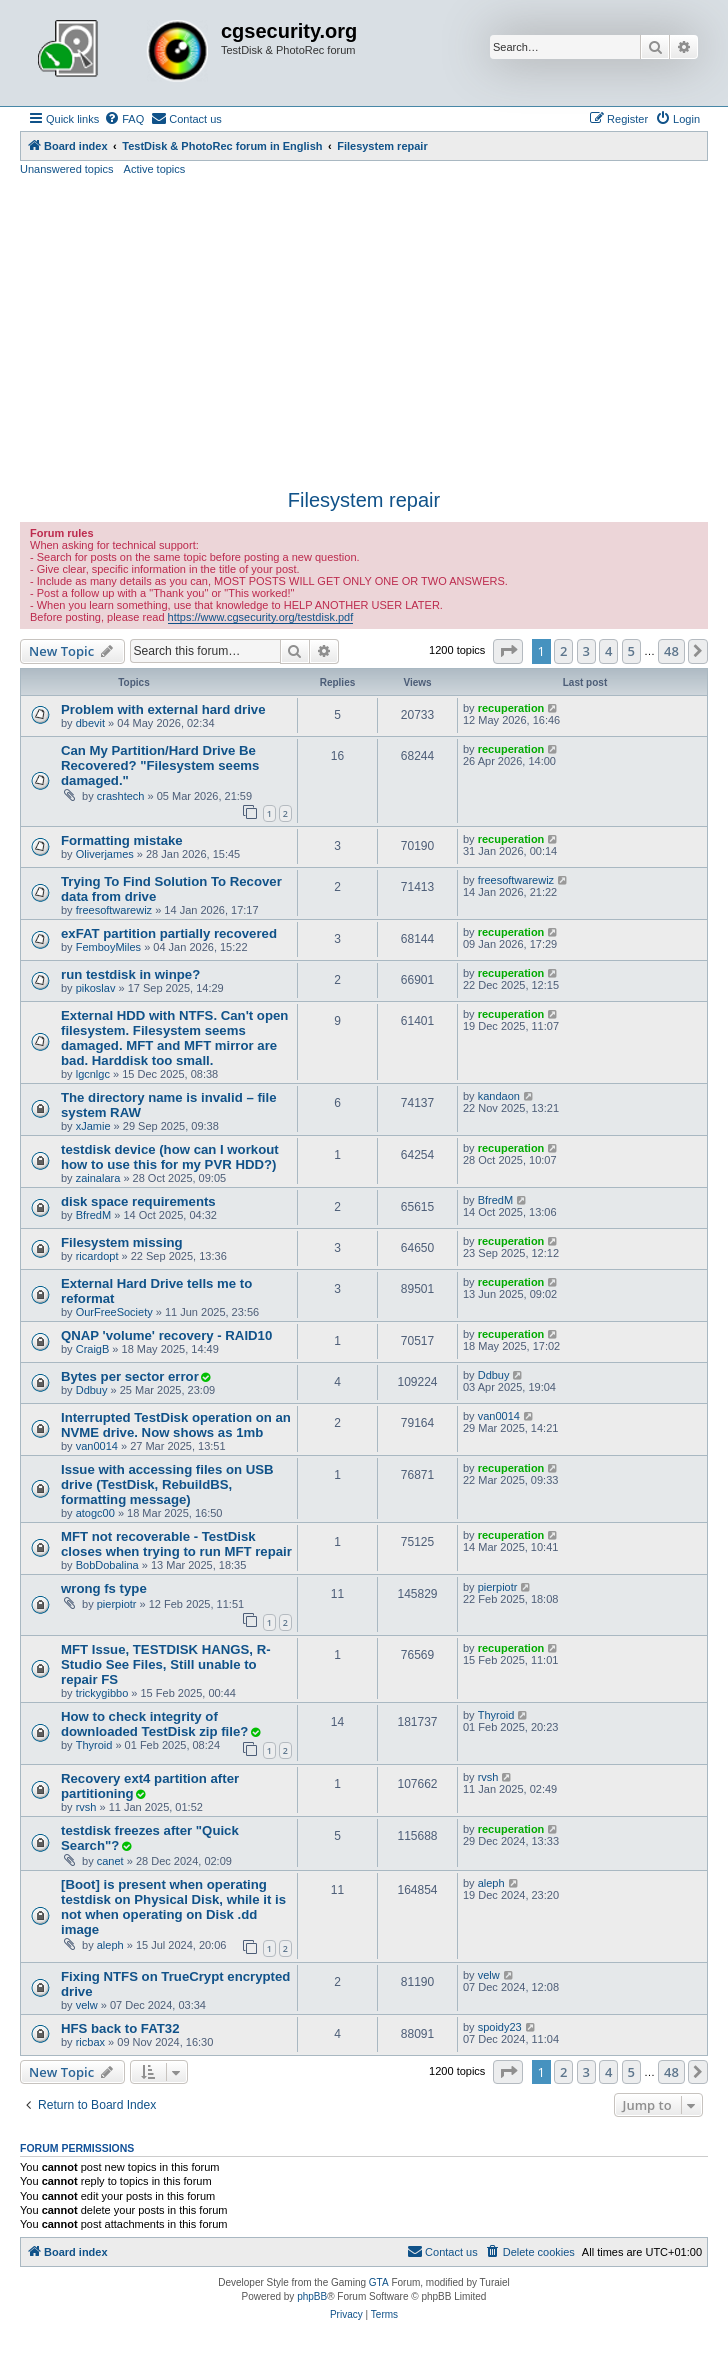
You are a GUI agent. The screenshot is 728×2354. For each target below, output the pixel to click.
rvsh (86, 1807)
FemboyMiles (108, 947)
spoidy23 (500, 2027)
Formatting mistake (122, 840)
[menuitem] (124, 119)
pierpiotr (117, 1604)
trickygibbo (102, 1693)
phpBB (312, 2296)
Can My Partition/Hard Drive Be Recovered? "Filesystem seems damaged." (160, 765)
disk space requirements (138, 1201)
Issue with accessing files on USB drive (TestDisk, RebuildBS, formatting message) (167, 1484)
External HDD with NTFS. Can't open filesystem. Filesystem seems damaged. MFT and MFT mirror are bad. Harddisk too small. (174, 1038)
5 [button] (631, 651)
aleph (110, 1945)
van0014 (97, 1446)
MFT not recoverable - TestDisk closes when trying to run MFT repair (176, 1544)
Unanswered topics (67, 169)
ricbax (90, 2042)
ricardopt (97, 1256)
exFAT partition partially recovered (169, 933)
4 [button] (608, 651)
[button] (508, 651)
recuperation (511, 708)
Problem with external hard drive (163, 709)
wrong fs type (104, 1588)
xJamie (93, 1126)
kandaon (499, 1096)
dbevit (90, 723)
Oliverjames (105, 854)
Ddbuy (92, 1390)
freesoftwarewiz (114, 910)
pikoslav (96, 988)
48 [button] (671, 651)
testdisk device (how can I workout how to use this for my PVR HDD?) (170, 1157)
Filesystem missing (122, 1242)
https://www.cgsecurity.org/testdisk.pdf (261, 617)
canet (110, 1861)
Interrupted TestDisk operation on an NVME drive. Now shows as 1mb (176, 1425)
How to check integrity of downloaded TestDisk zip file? (154, 1724)
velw (87, 2005)
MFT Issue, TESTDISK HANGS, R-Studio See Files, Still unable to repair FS (166, 1664)
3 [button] (586, 651)
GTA (379, 2282)
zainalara (98, 1178)
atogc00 (95, 1513)
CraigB (93, 1349)
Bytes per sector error (130, 1376)
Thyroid (94, 1745)
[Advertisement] (364, 333)
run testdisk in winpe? (130, 974)
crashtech (121, 796)
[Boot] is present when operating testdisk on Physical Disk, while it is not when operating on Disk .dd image (173, 1907)
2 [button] (563, 651)
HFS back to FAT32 (120, 2028)
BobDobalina (107, 1565)
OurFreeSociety (114, 1312)
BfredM (93, 1215)
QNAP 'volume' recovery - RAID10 (166, 1335)
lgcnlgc (93, 1074)
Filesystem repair (364, 500)
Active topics (155, 169)
